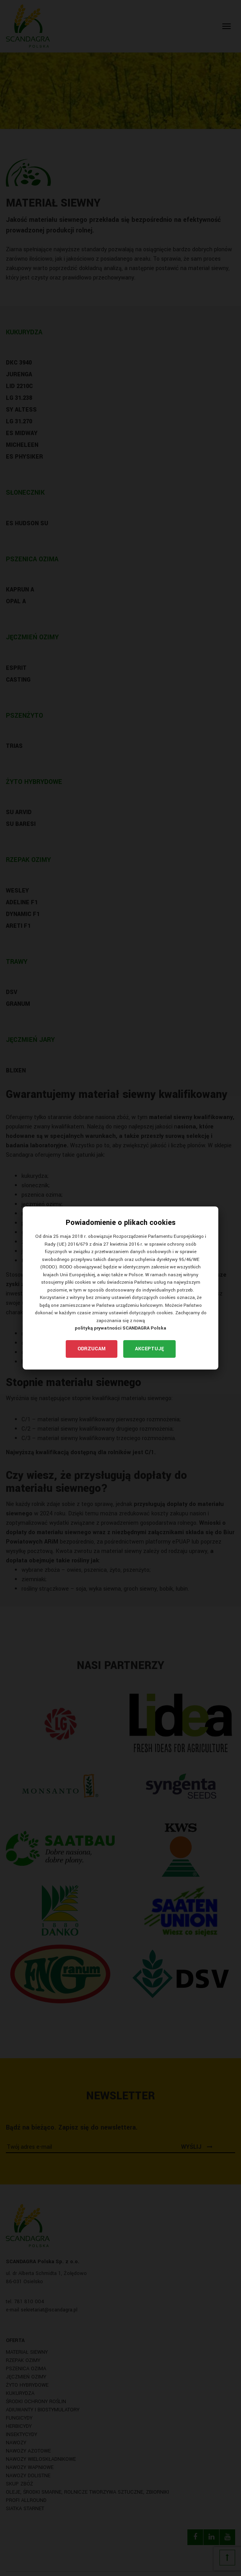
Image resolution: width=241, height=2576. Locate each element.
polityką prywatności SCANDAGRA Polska (120, 1328)
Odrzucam (91, 1348)
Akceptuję (149, 1348)
